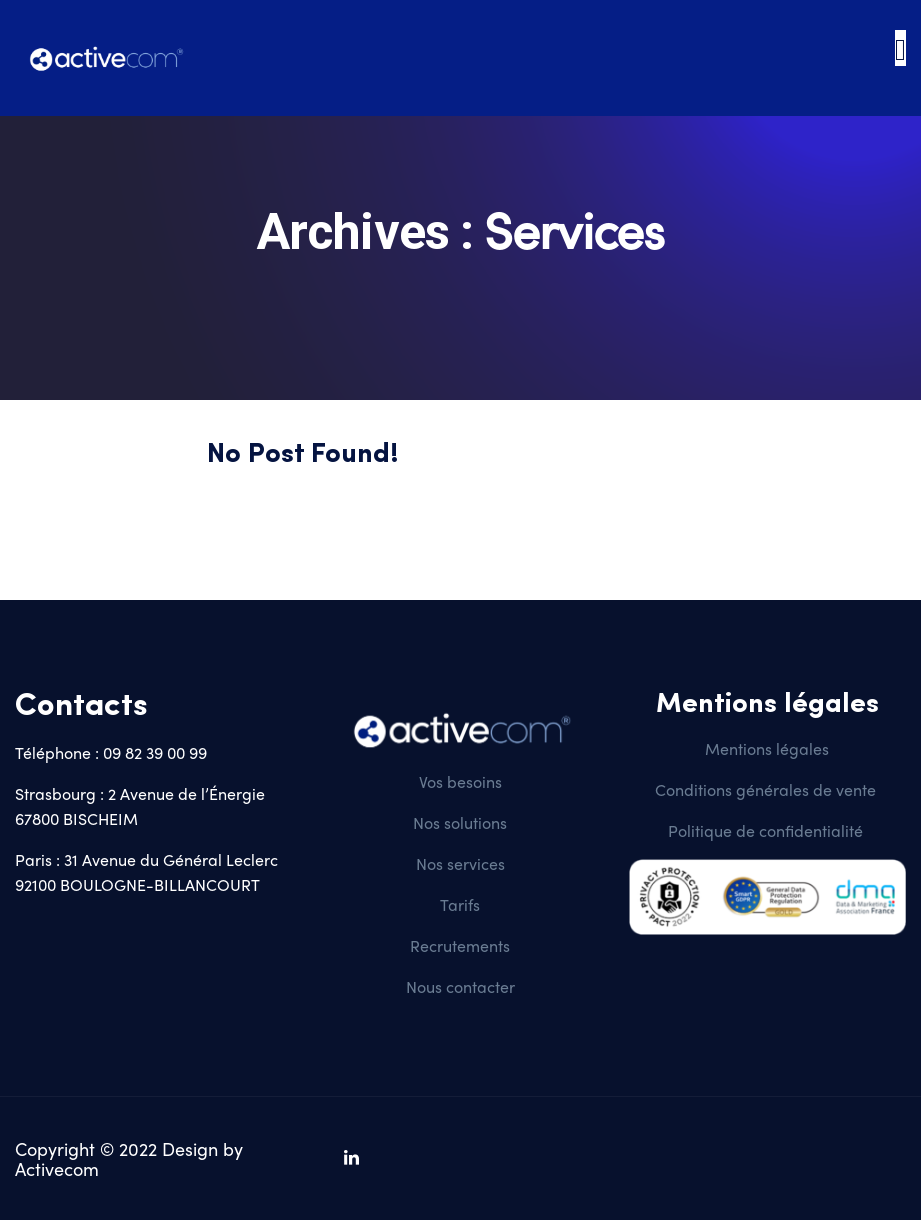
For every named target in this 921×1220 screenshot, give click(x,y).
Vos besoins (460, 781)
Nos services (460, 863)
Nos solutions (460, 822)
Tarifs (460, 904)
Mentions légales (767, 748)
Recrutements (460, 945)
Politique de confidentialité (765, 830)
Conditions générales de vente (767, 789)
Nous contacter (460, 986)
